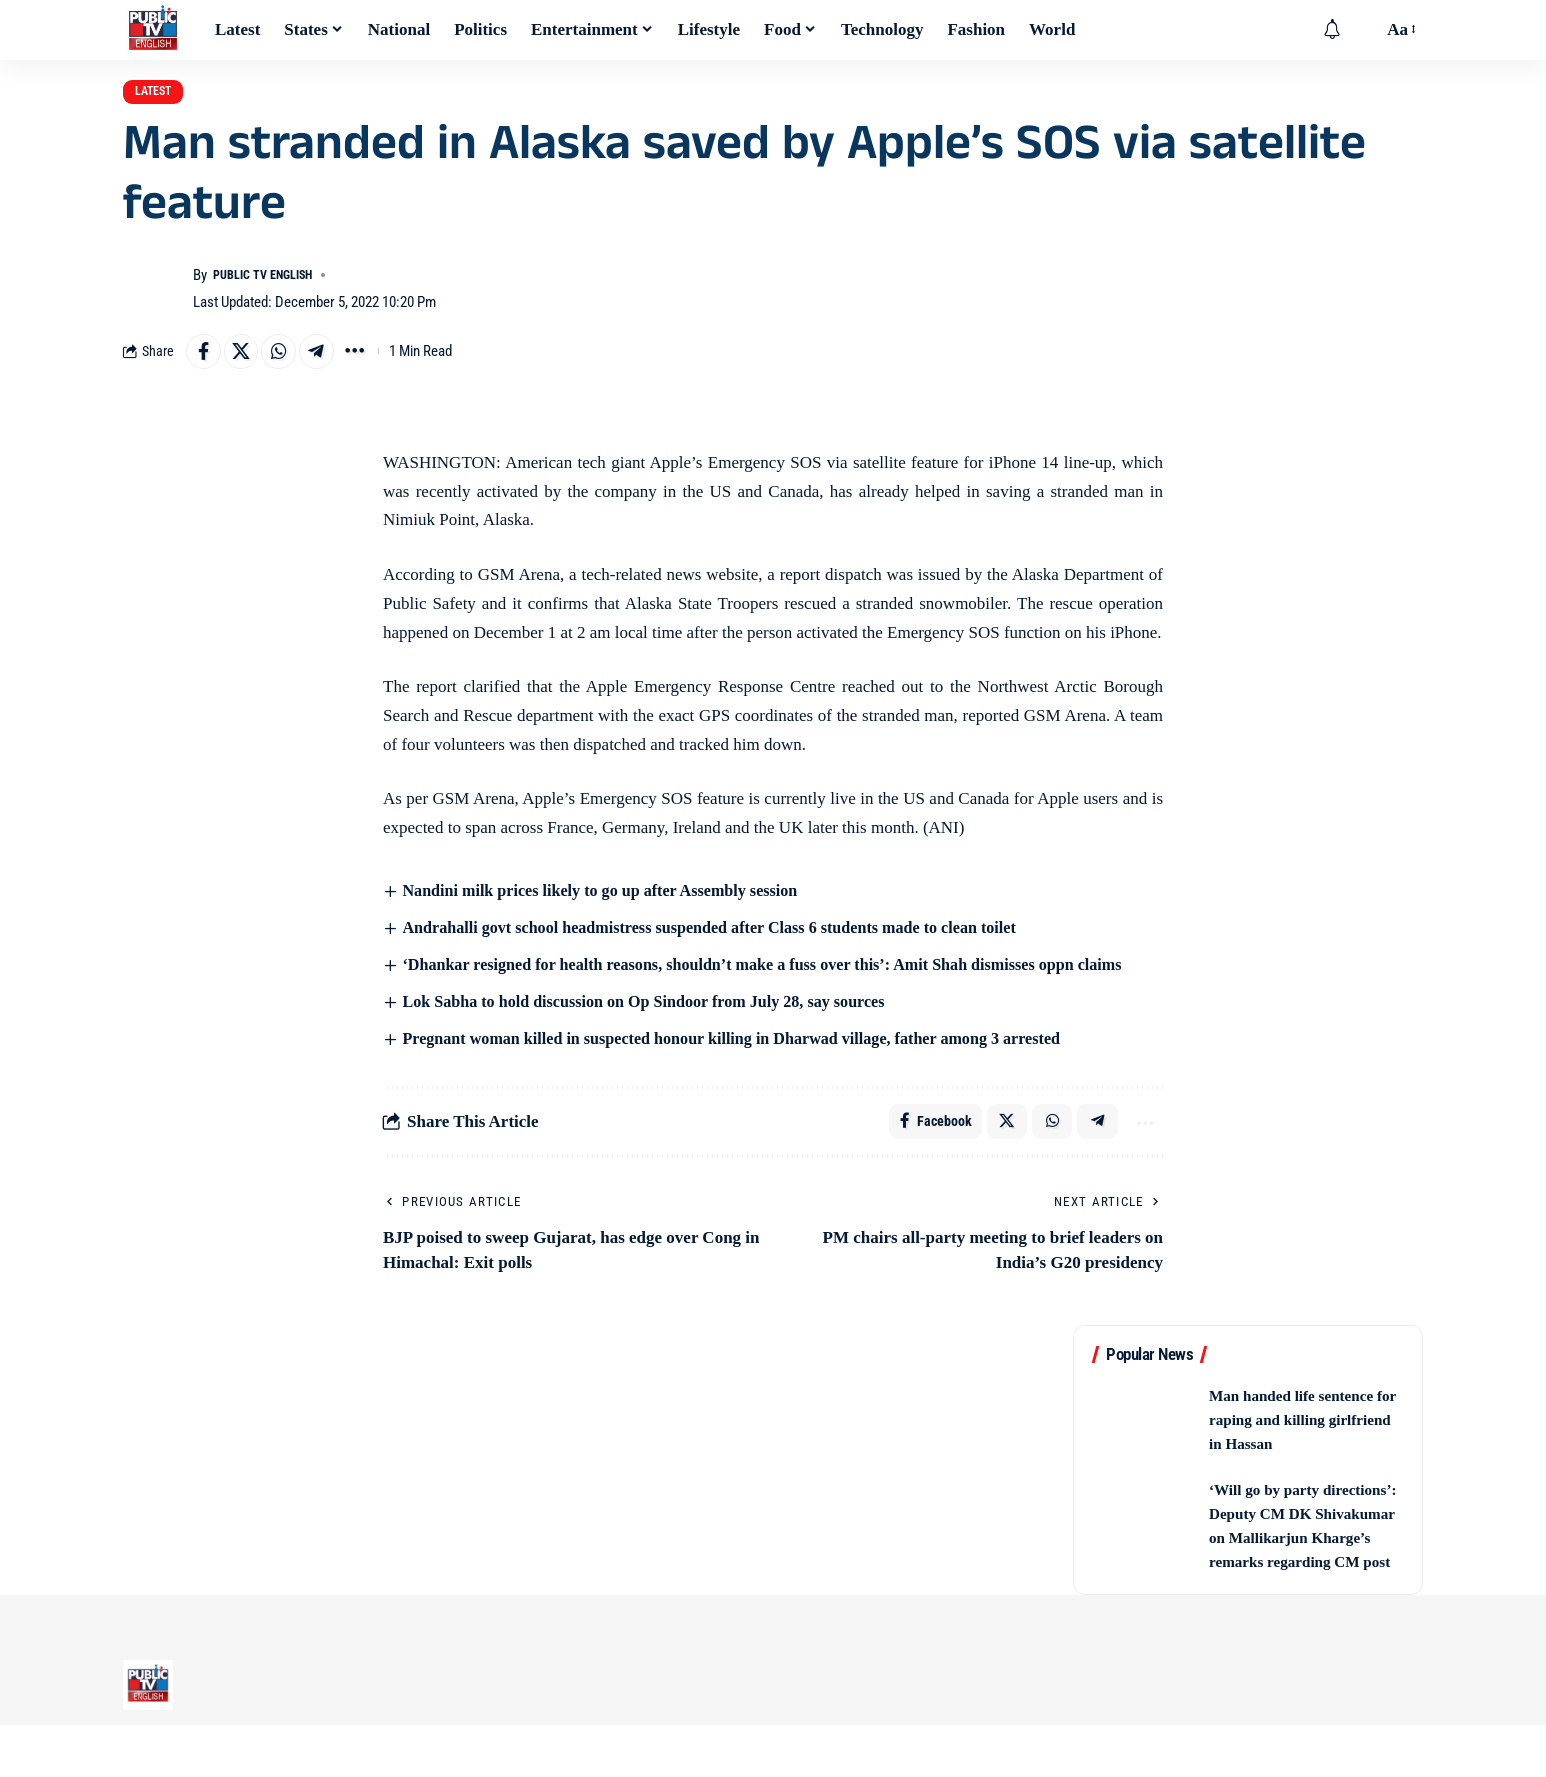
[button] (1362, 30)
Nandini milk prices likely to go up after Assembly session (612, 910)
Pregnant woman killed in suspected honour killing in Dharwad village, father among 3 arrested (751, 1060)
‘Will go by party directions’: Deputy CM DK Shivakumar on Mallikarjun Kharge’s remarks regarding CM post (1305, 1565)
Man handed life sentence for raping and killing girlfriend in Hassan (1296, 1447)
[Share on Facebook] (206, 368)
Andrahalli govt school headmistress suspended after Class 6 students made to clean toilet (727, 947)
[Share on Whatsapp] (292, 368)
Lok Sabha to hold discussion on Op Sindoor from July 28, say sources (658, 1022)
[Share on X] (249, 368)
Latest (167, 98)
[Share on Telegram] (335, 368)
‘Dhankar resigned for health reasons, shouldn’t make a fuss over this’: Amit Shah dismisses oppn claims (783, 985)
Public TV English (274, 289)
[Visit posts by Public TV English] (153, 303)
